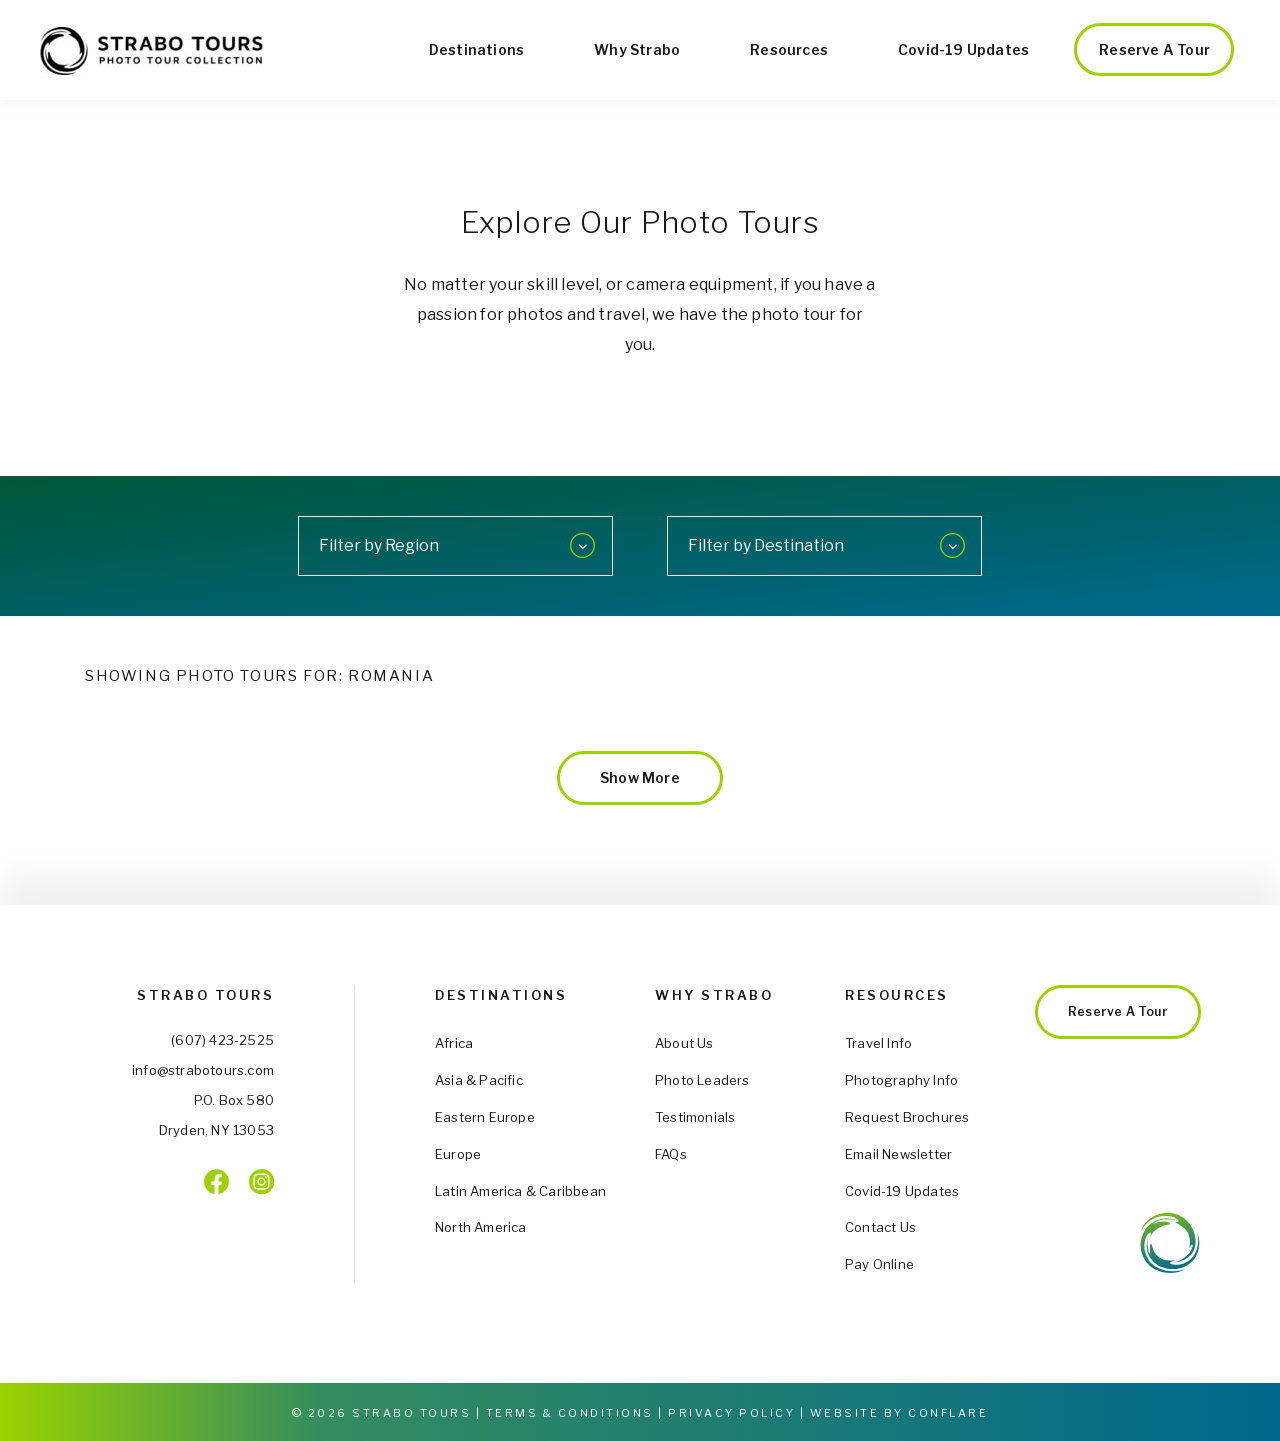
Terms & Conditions (570, 1413)
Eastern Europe (485, 1117)
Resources (789, 49)
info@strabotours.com (203, 1070)
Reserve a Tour (1154, 49)
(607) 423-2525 (222, 1040)
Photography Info (901, 1080)
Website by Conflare (899, 1413)
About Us (684, 1043)
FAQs (671, 1154)
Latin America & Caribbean (520, 1191)
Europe (458, 1154)
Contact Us (880, 1227)
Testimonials (695, 1117)
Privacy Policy (731, 1413)
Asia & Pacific (479, 1080)
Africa (454, 1043)
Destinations (476, 49)
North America (481, 1227)
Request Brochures (907, 1117)
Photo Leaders (702, 1080)
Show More (640, 777)
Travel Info (878, 1043)
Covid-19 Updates (963, 49)
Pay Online (879, 1264)
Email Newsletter (898, 1154)
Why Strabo (637, 49)
